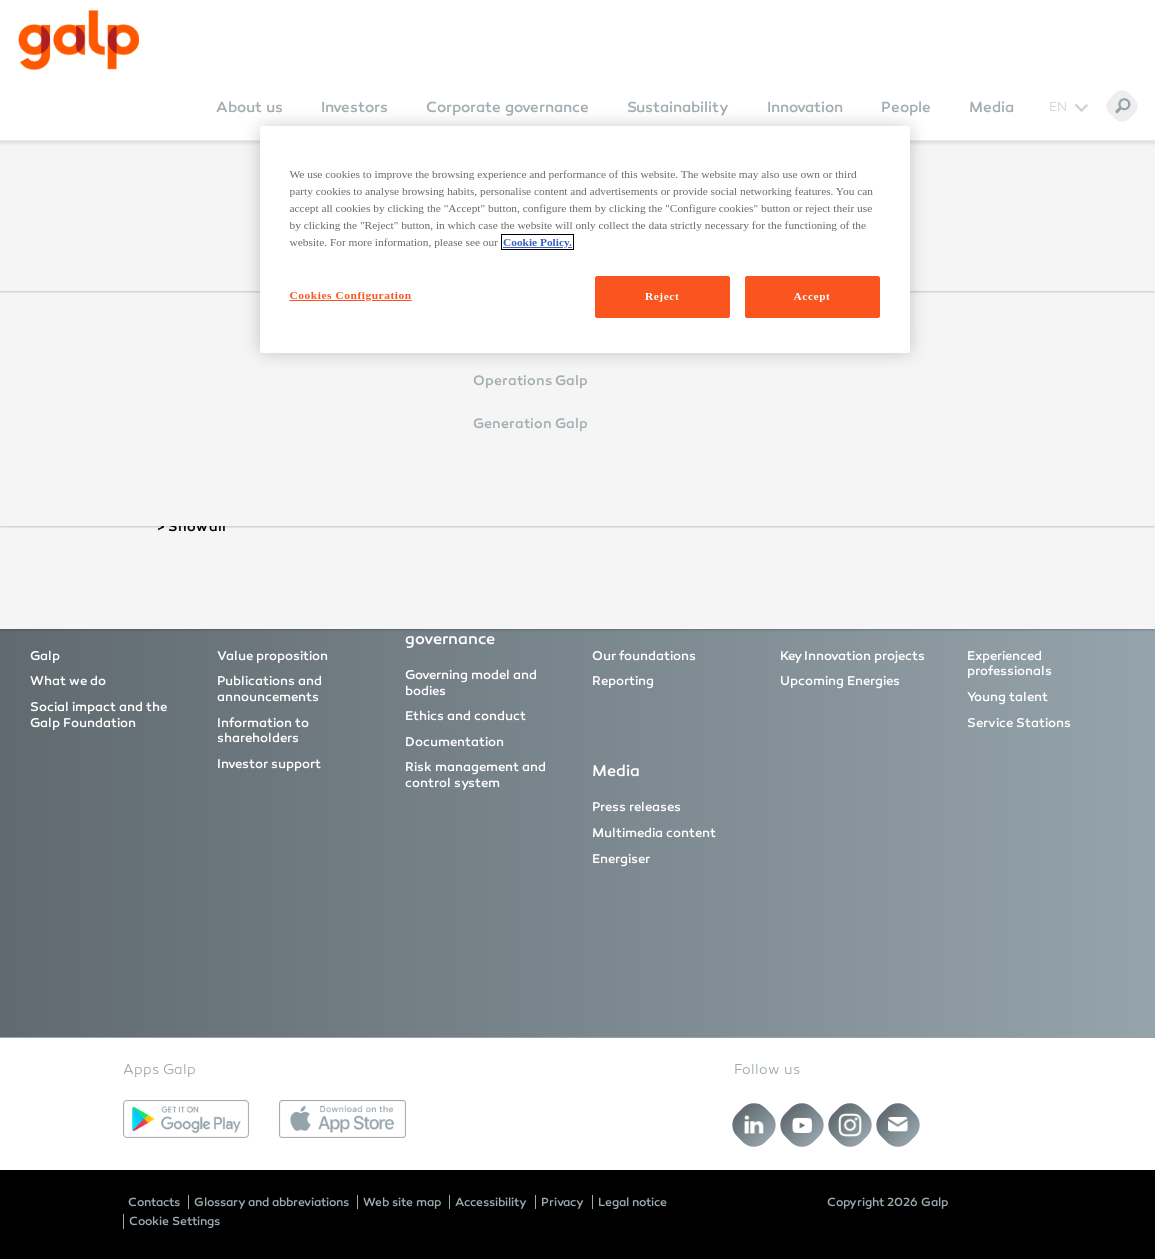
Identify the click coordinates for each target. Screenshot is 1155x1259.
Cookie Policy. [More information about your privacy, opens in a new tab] (537, 242)
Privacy (562, 1202)
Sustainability (678, 107)
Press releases (636, 807)
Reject (662, 296)
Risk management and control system (475, 775)
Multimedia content (654, 833)
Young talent (1007, 697)
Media (991, 107)
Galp (45, 656)
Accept (812, 296)
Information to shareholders (263, 731)
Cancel (483, 392)
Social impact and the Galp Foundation (98, 715)
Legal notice (632, 1202)
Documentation (454, 742)
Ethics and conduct (465, 716)
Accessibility (491, 1202)
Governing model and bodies (471, 683)
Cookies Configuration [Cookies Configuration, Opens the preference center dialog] (351, 295)
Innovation (805, 107)
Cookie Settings (174, 1221)
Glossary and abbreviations (271, 1202)
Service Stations (1019, 723)
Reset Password (421, 448)
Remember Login (446, 362)
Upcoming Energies (840, 681)
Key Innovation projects (852, 656)
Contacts (154, 1202)
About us (249, 107)
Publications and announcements (269, 689)
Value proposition (272, 656)
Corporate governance (507, 107)
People (906, 107)
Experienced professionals (1009, 664)
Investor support (269, 764)
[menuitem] (249, 120)
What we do (68, 681)
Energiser (621, 859)
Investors (354, 107)
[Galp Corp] (79, 40)
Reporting (623, 681)
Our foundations (644, 656)
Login (405, 392)
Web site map (402, 1202)
